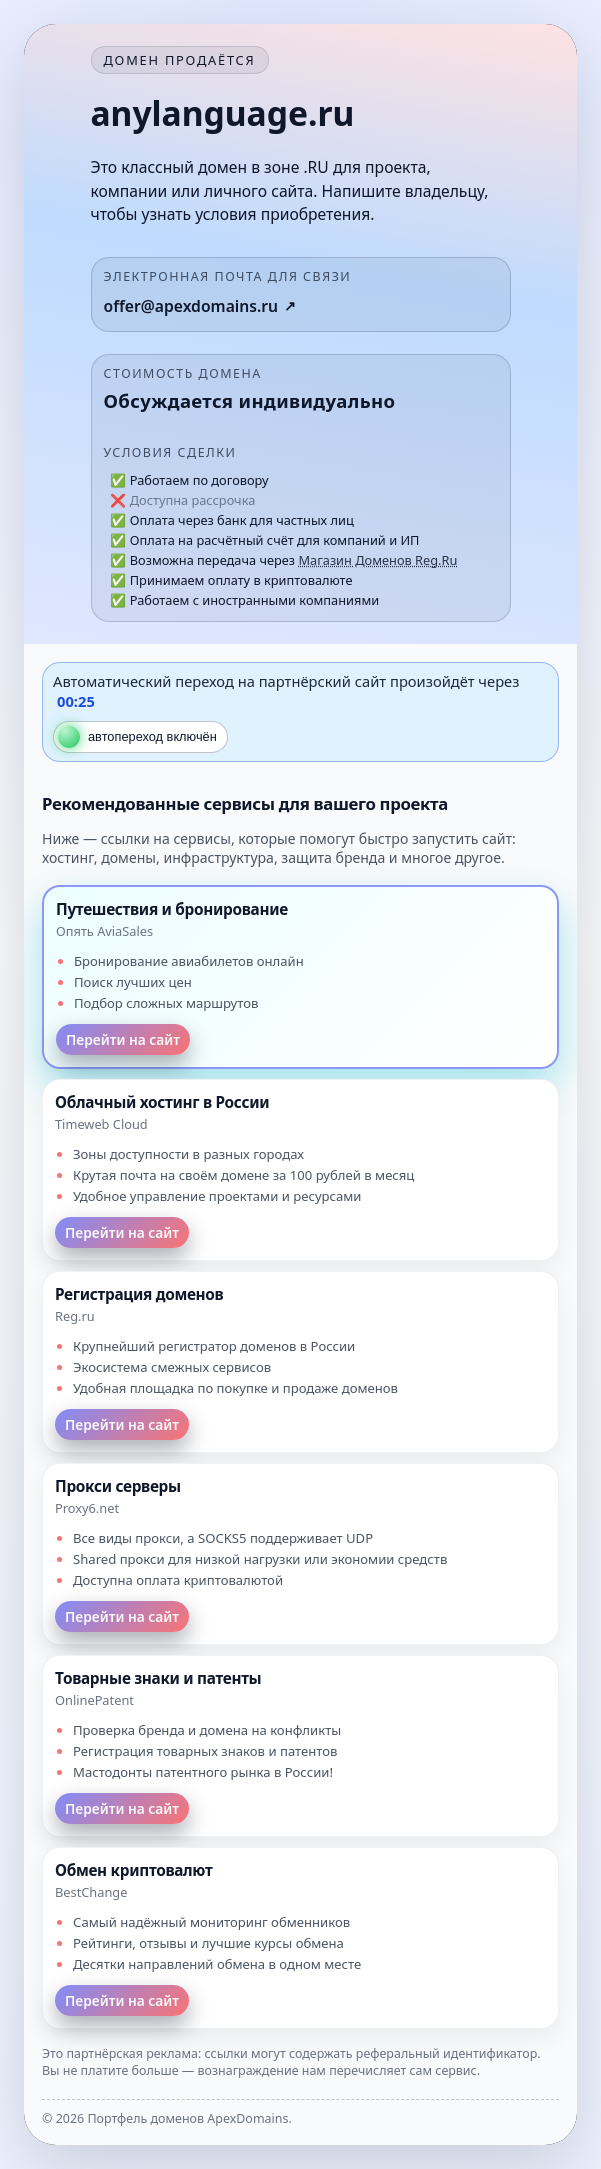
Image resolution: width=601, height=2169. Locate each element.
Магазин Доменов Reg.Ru (377, 560)
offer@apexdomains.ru (191, 306)
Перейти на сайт (123, 1039)
